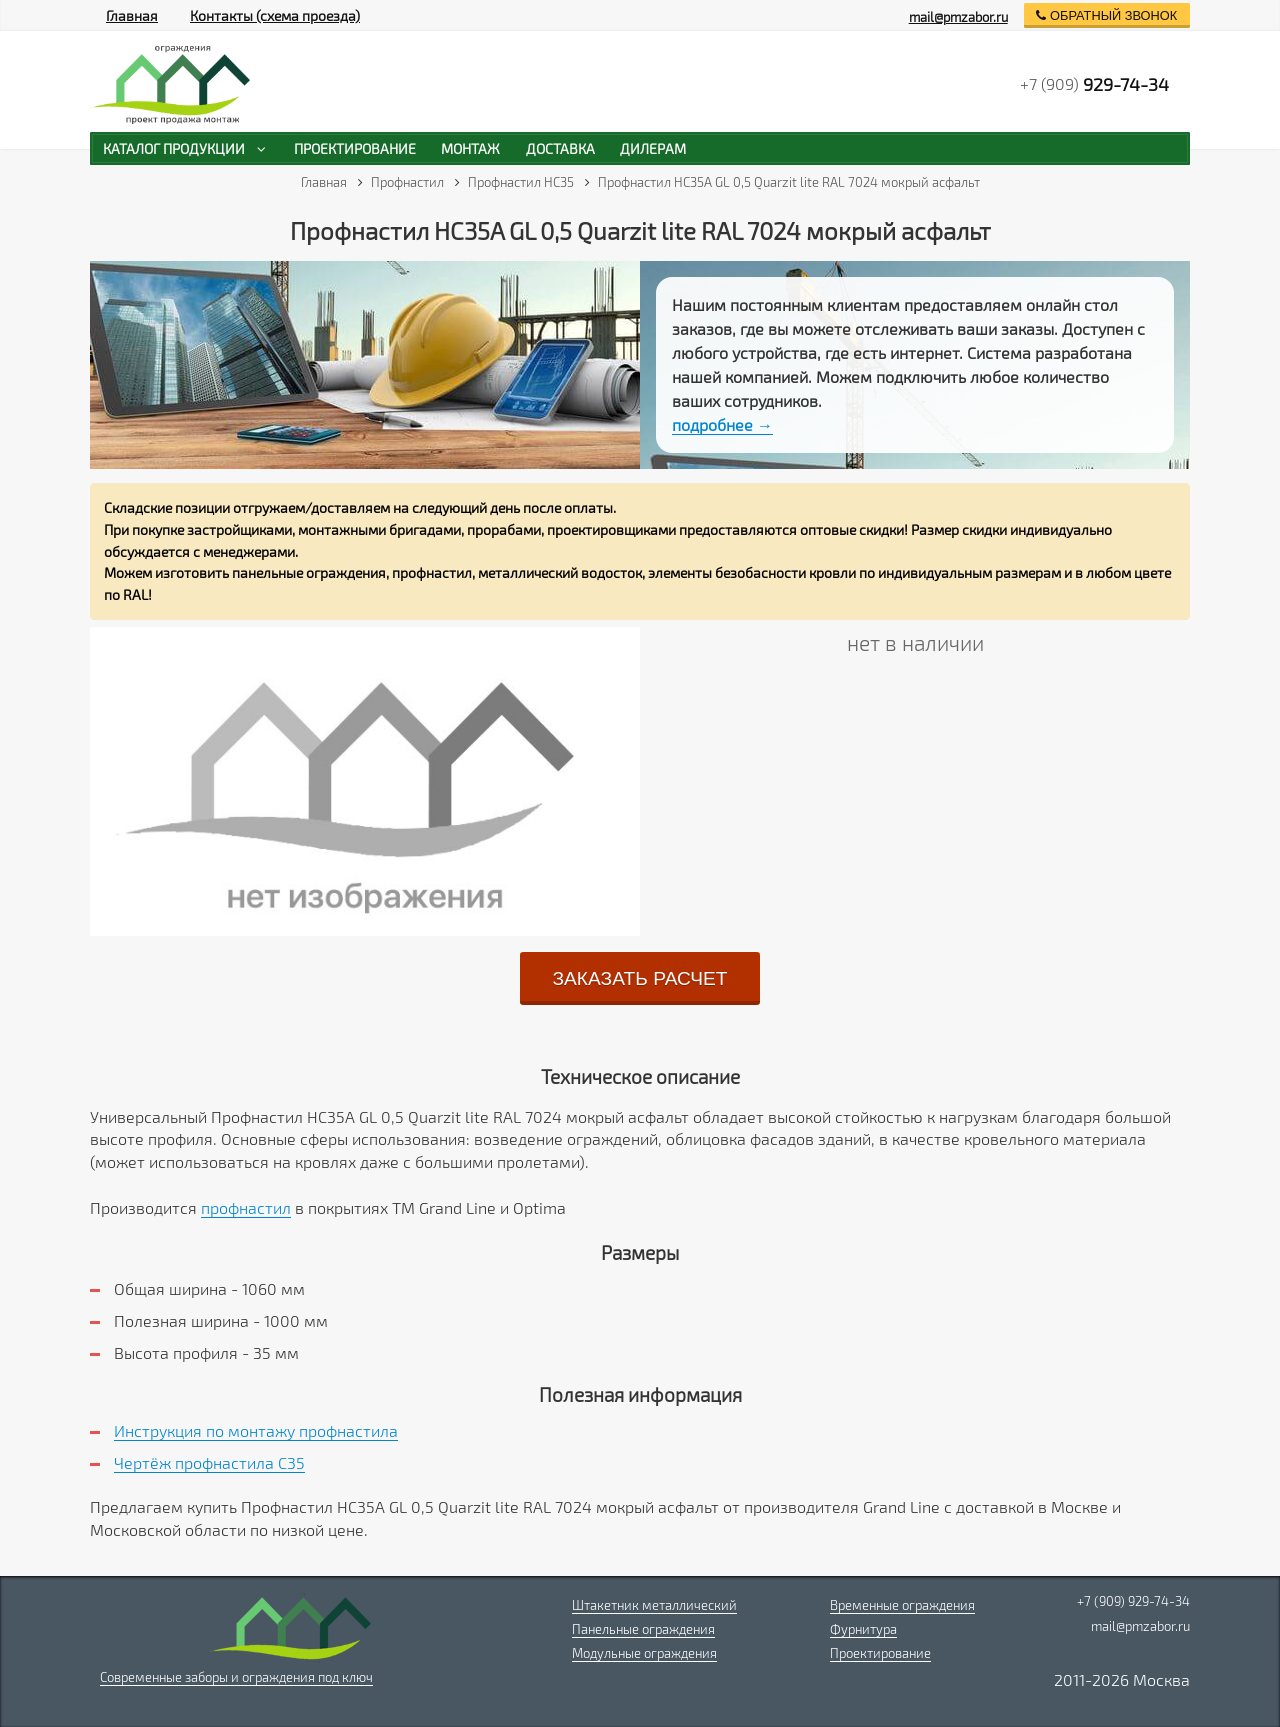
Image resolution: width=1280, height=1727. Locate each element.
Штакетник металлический (654, 1605)
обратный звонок (1106, 15)
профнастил (246, 1207)
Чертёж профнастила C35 (209, 1462)
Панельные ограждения (643, 1629)
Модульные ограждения (644, 1653)
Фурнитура (863, 1629)
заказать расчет (639, 978)
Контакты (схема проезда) (275, 15)
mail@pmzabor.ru (958, 17)
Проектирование (880, 1653)
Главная (132, 15)
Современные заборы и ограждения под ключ (236, 1677)
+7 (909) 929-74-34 (1133, 1601)
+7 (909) (1094, 84)
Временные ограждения (902, 1605)
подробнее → (722, 424)
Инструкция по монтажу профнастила (256, 1430)
